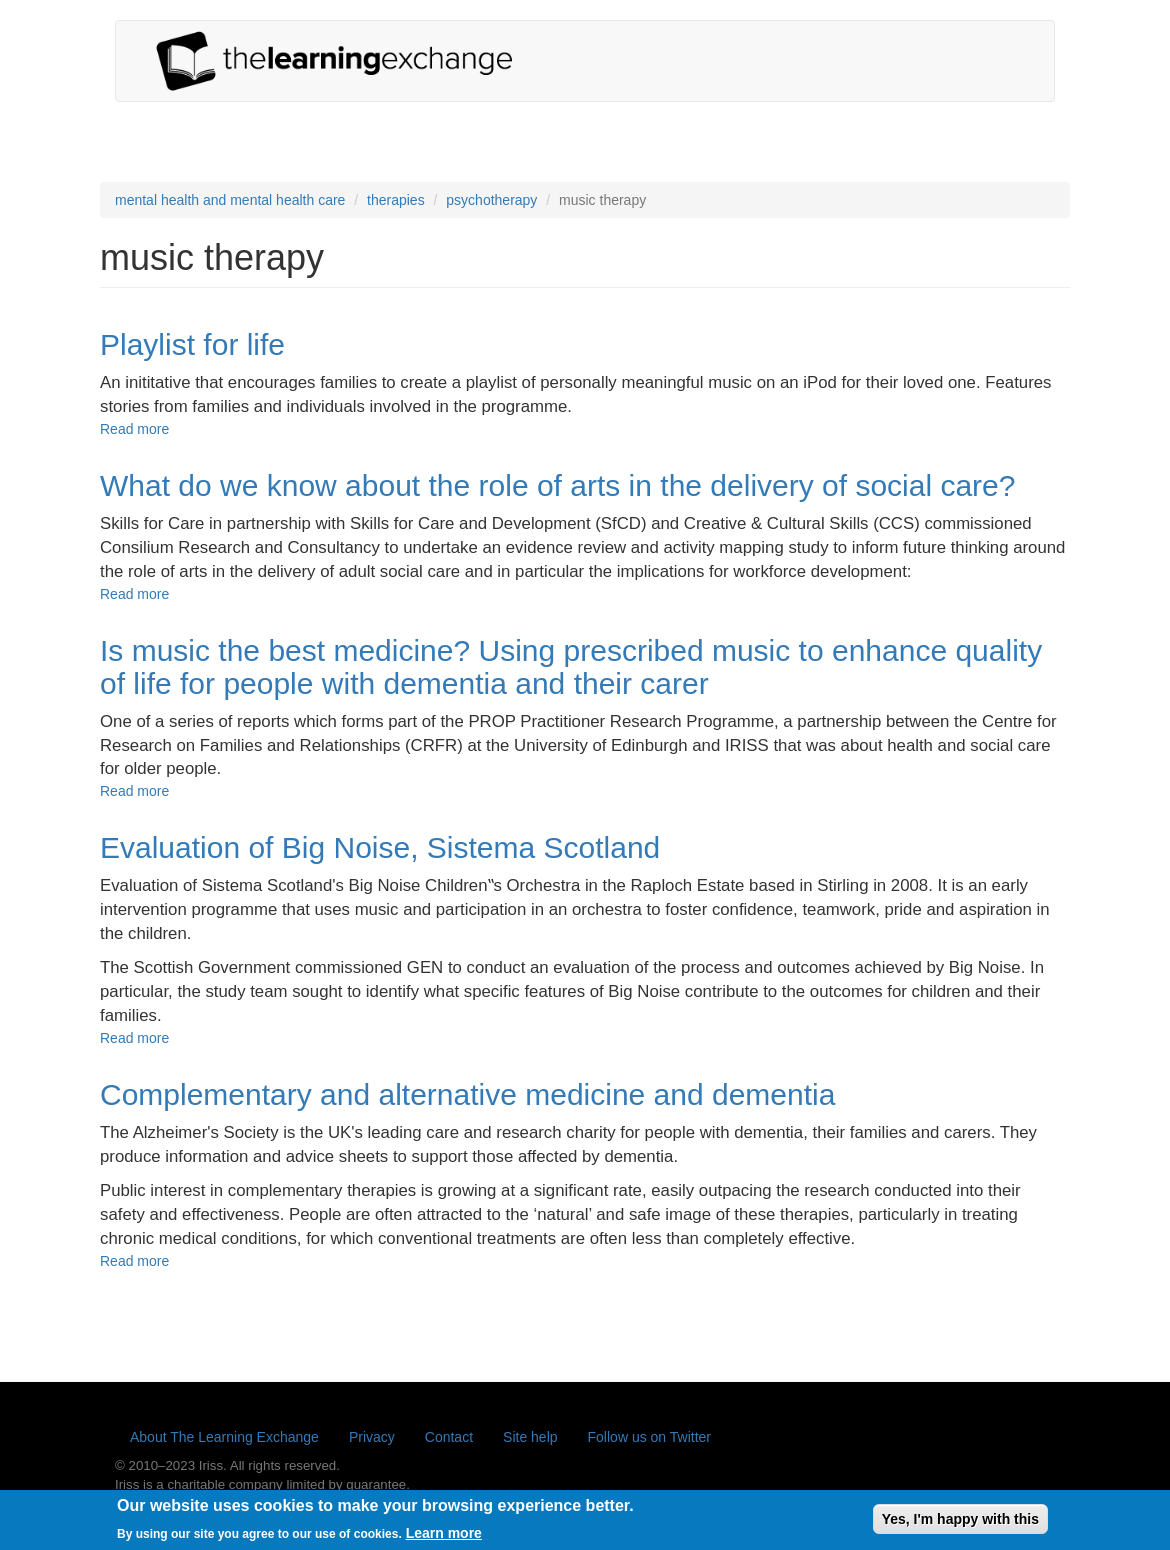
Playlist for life (192, 344)
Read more (134, 429)
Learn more (444, 1537)
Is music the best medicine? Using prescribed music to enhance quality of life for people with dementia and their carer (571, 667)
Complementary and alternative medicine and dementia (467, 1094)
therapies (396, 200)
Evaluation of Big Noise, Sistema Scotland (380, 847)
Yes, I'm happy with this (960, 1523)
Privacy (372, 1437)
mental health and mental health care (230, 200)
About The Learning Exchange (224, 1437)
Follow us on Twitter (649, 1437)
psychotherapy (491, 200)
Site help (530, 1437)
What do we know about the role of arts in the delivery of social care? (557, 485)
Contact (449, 1437)
